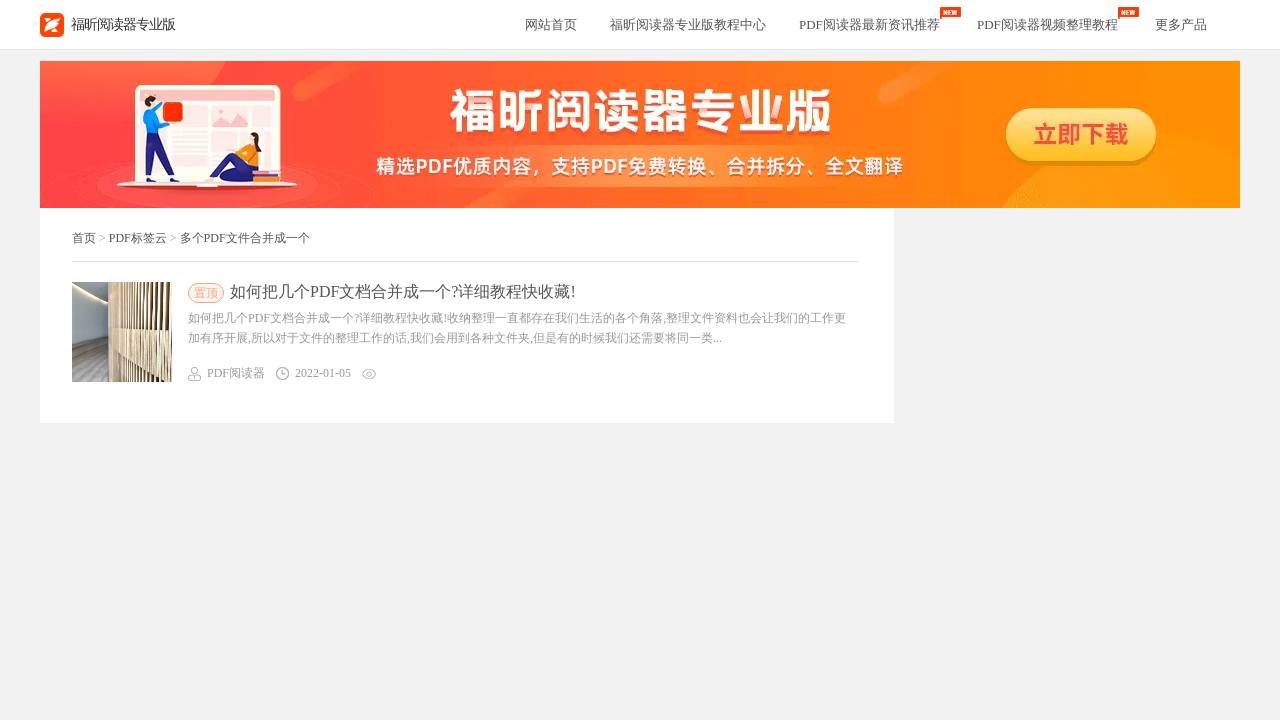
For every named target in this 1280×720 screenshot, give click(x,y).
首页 (84, 238)
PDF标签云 (138, 238)
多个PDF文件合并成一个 (245, 238)
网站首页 (551, 24)
